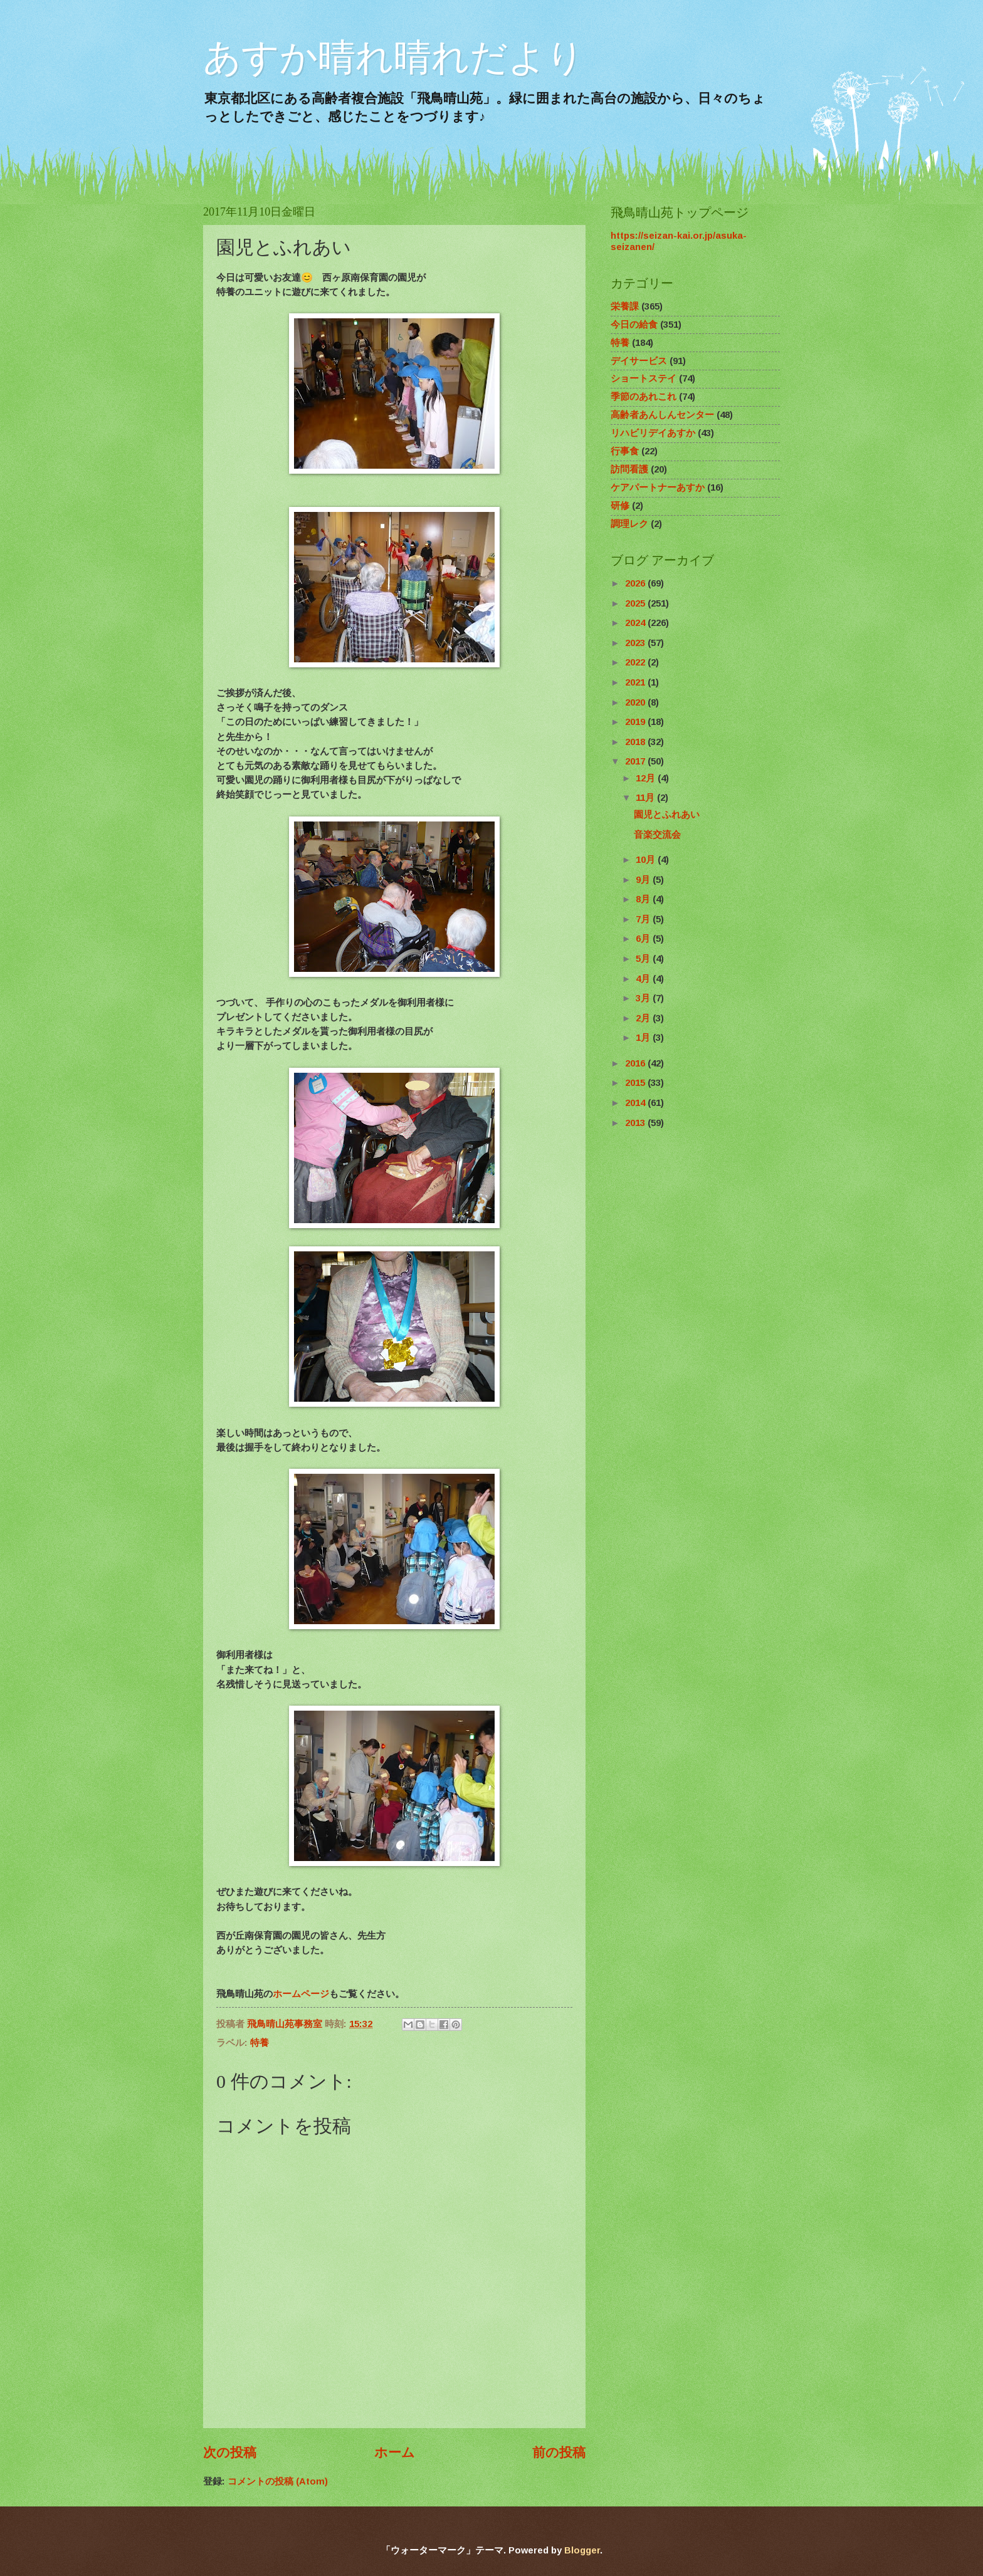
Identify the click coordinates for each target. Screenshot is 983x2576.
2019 (636, 722)
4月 (644, 979)
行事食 (625, 451)
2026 (636, 583)
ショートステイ (643, 378)
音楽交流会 (657, 835)
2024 (636, 623)
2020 (636, 702)
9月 (644, 880)
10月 (647, 860)
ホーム (394, 2452)
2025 (636, 603)
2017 (636, 761)
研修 (620, 506)
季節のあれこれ (643, 397)
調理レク (629, 524)
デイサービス (639, 361)
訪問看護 (629, 469)
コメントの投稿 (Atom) (278, 2481)
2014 (636, 1103)
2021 (636, 682)
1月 (644, 1038)
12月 (647, 778)
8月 (644, 899)
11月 (646, 798)
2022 (636, 662)
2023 (636, 643)
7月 (644, 919)
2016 (636, 1063)
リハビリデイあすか (653, 433)
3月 (644, 998)
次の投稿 (229, 2452)
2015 (636, 1083)
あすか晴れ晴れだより (393, 57)
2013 (636, 1123)
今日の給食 (634, 325)
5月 (644, 959)
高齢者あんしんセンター (662, 415)
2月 (644, 1018)
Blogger (582, 2550)
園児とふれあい (667, 815)
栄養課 (625, 306)
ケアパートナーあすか (658, 487)
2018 (636, 742)
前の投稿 (559, 2452)
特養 (259, 2043)
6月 (644, 939)
